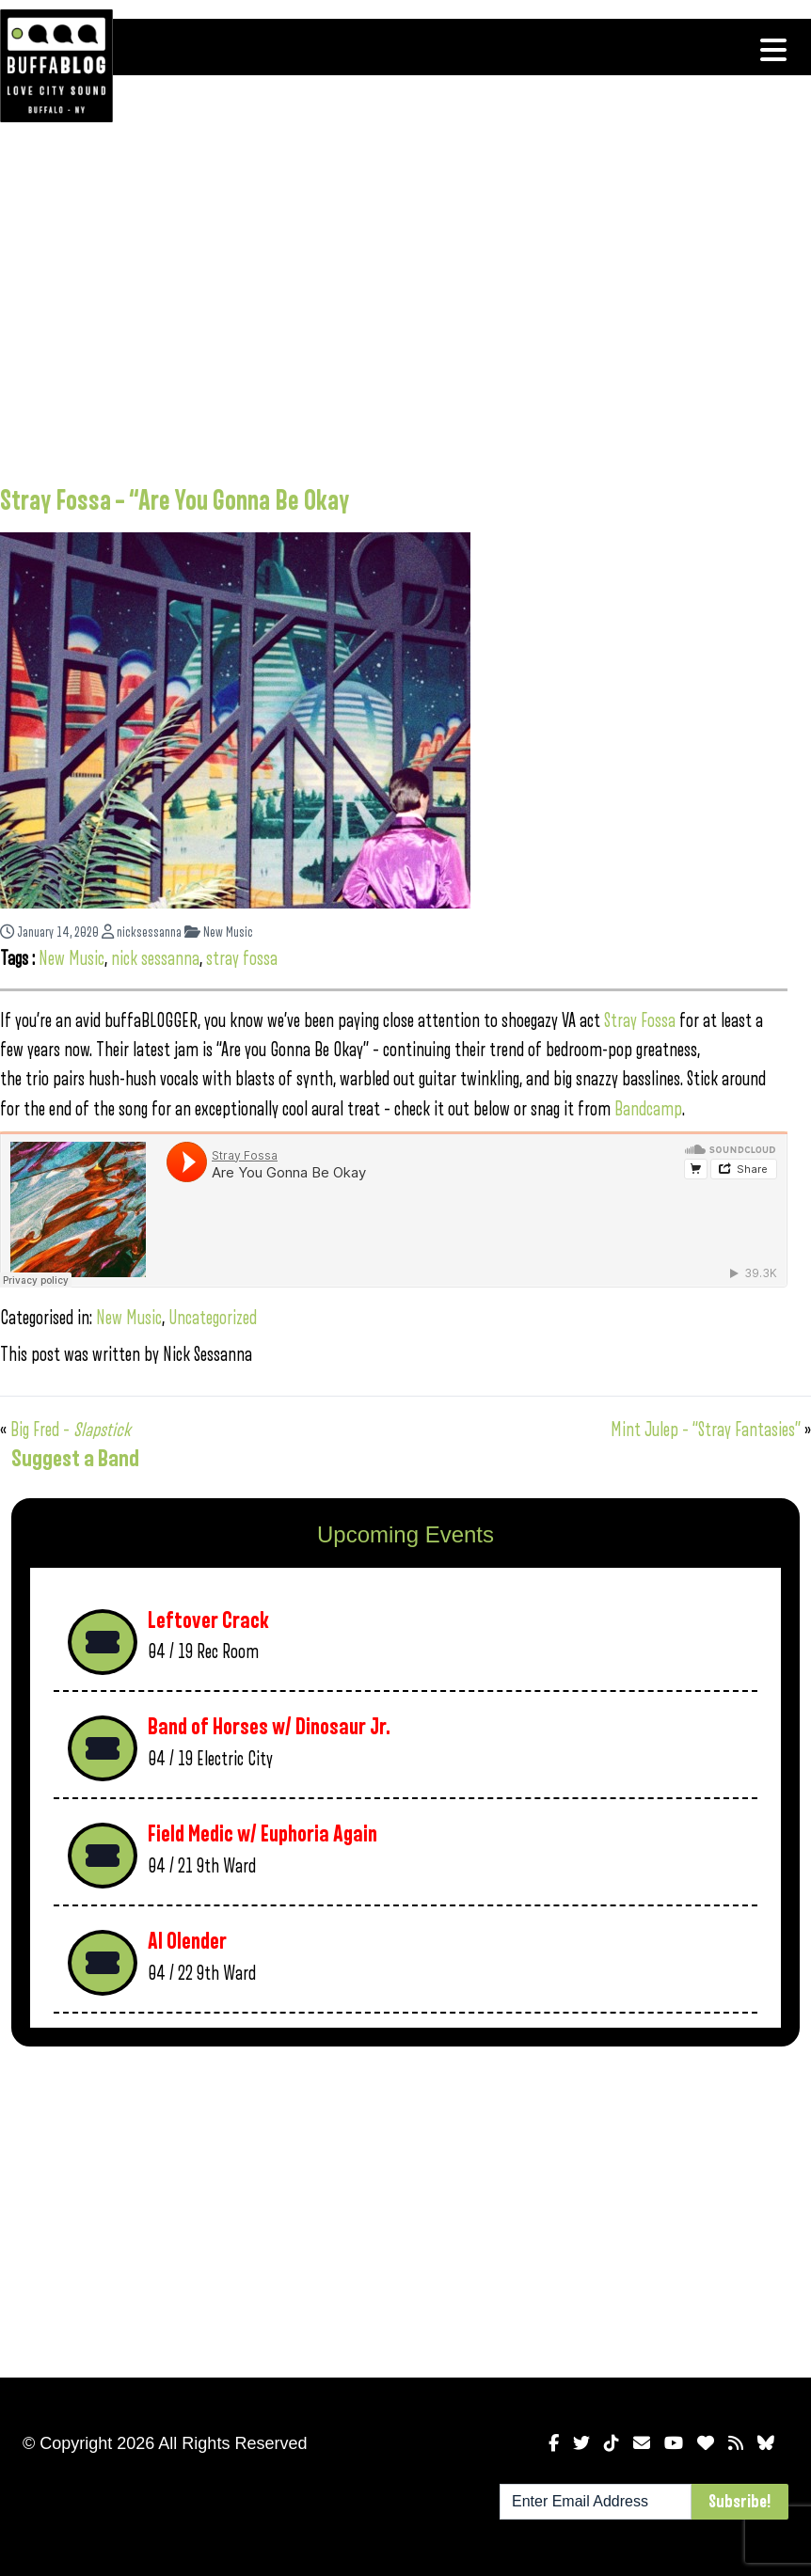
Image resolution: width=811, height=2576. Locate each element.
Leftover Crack (208, 1621)
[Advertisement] (393, 315)
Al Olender (187, 1941)
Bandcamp (648, 1109)
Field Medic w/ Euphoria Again (262, 1834)
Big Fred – (70, 1430)
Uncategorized (212, 1318)
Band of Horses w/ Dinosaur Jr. (269, 1727)
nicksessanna (142, 932)
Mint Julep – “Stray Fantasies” (706, 1430)
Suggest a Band (75, 1458)
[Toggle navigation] (773, 50)
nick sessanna (155, 959)
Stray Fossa (640, 1021)
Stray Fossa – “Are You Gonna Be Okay (174, 501)
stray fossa (242, 959)
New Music (218, 932)
